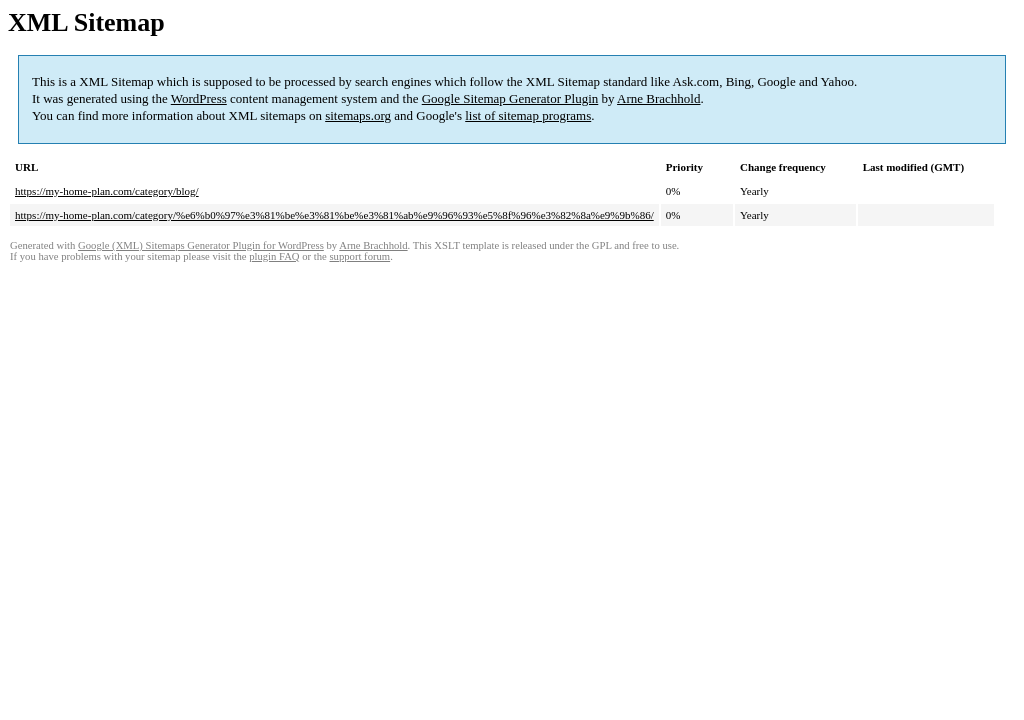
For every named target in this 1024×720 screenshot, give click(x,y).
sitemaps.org (358, 115)
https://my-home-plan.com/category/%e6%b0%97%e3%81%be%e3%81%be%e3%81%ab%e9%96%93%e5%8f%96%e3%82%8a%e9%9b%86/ (334, 215)
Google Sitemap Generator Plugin (510, 98)
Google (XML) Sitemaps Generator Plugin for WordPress (201, 245)
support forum (359, 256)
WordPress (199, 98)
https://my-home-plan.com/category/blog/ (107, 191)
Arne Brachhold (658, 98)
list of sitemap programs (528, 115)
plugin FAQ (274, 256)
